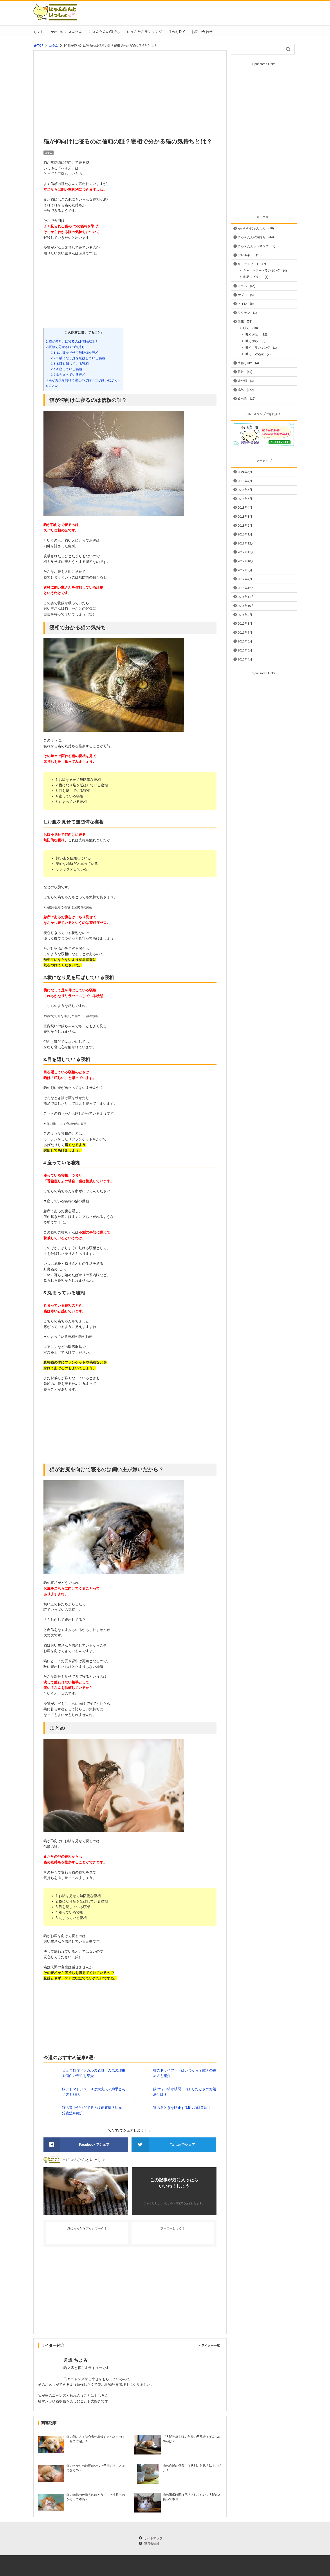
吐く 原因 (252, 334)
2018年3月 (245, 516)
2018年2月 (245, 525)
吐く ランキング (257, 347)
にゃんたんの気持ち (104, 32)
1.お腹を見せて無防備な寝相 (75, 352)
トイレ (242, 303)
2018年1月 (245, 534)
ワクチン (244, 312)
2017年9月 (245, 570)
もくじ (38, 32)
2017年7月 (245, 579)
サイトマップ (153, 2538)
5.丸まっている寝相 (68, 374)
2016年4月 (245, 659)
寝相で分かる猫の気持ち (65, 347)
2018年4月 (245, 507)
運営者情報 (151, 2543)
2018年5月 (245, 499)
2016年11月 (246, 597)
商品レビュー (252, 277)
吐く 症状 (252, 341)
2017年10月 (246, 561)
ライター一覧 (210, 2345)
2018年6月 (245, 490)
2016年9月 (245, 615)
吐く (246, 328)
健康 (241, 321)
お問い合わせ (202, 32)
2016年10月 (246, 606)
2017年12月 (246, 543)
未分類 (242, 381)
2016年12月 (246, 588)
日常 (241, 372)
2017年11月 (246, 552)
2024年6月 (245, 472)
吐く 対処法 (254, 354)
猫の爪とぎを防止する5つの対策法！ (182, 2108)
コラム (53, 45)
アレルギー (245, 255)
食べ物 (242, 398)
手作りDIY (177, 32)
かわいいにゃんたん (66, 32)
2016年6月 (245, 641)
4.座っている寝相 (66, 369)
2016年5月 (245, 650)
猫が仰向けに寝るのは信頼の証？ (72, 341)
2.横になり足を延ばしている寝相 (78, 358)
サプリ (242, 295)
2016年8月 (245, 623)
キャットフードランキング (261, 270)
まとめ (52, 386)
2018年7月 (245, 481)
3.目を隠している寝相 (70, 363)
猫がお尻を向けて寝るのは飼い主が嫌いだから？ (83, 380)
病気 (241, 390)
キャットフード (248, 264)
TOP (38, 45)
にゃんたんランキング (144, 32)
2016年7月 (245, 632)
